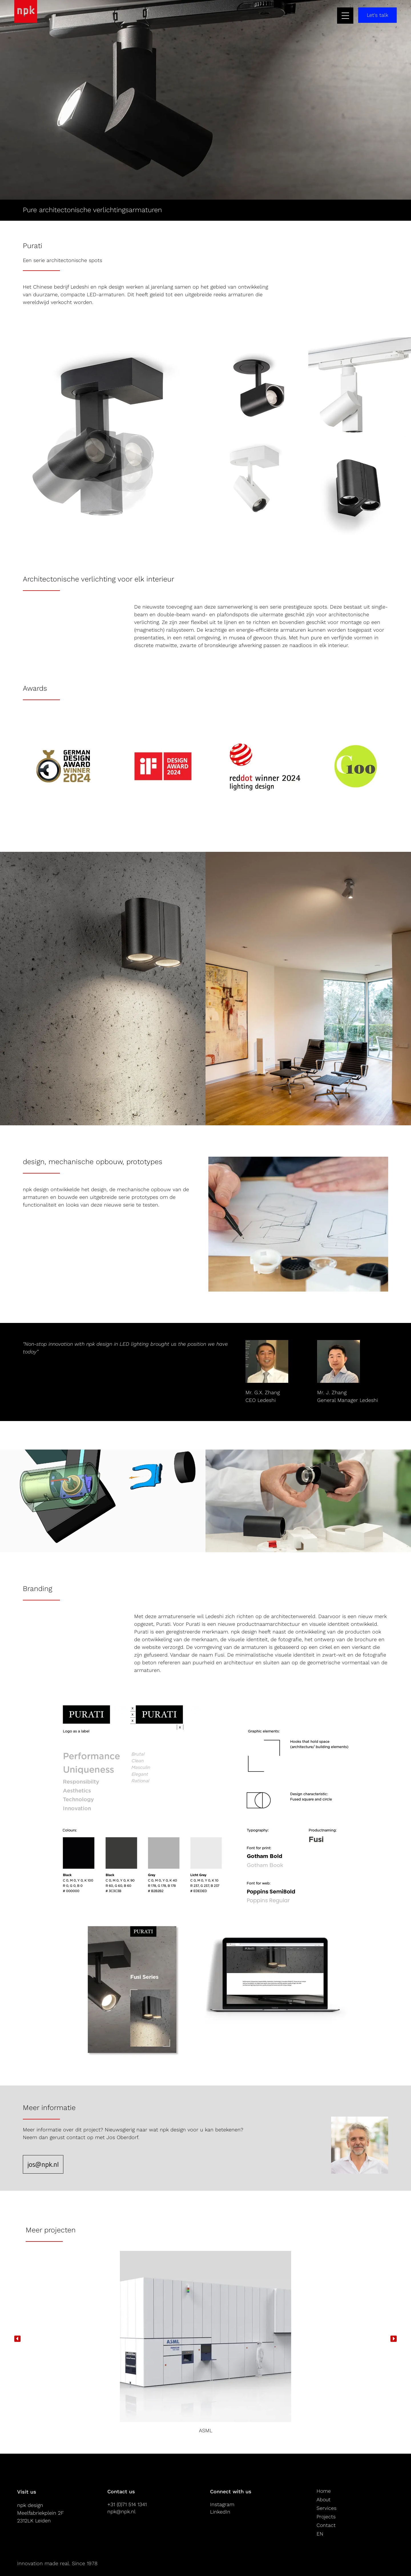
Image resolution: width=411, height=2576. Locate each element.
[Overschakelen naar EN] (327, 2534)
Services (327, 2508)
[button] (17, 2338)
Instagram (222, 2504)
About (324, 2499)
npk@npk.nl (121, 2511)
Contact (326, 2525)
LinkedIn (220, 2511)
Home (324, 2491)
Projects (327, 2517)
